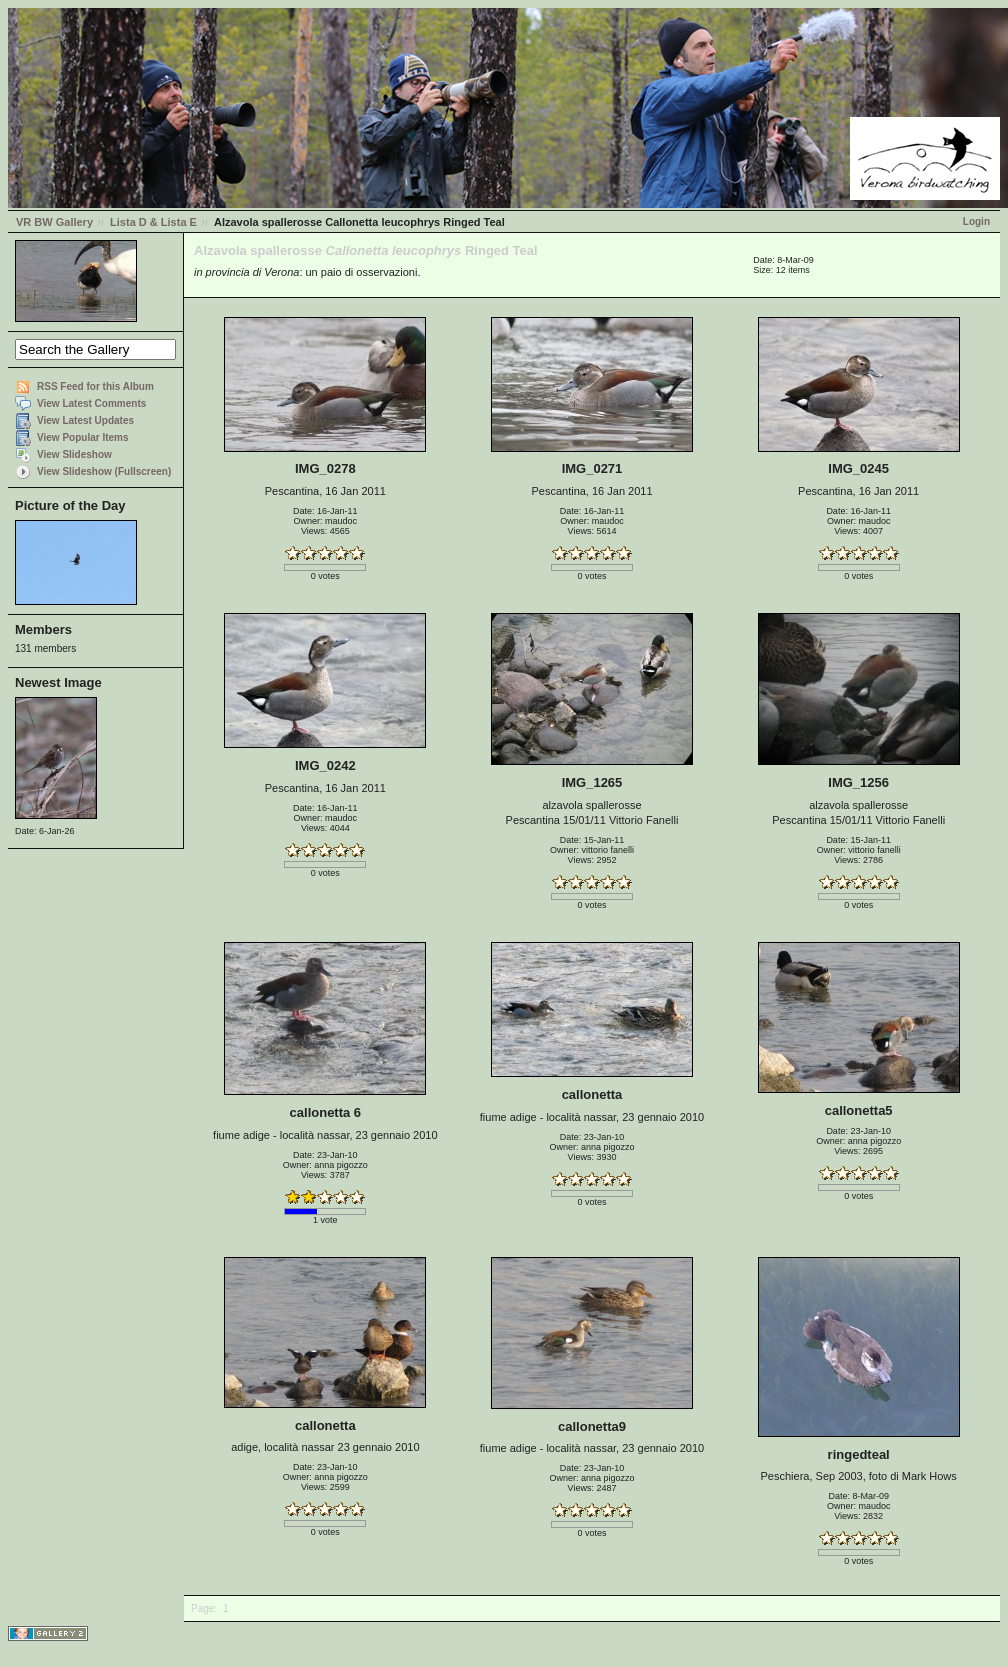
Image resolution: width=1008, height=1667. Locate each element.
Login (976, 221)
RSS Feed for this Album (95, 386)
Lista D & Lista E (153, 222)
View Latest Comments (91, 403)
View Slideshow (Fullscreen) (104, 471)
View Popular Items (83, 437)
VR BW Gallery (54, 222)
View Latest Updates (85, 420)
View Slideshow (74, 454)
